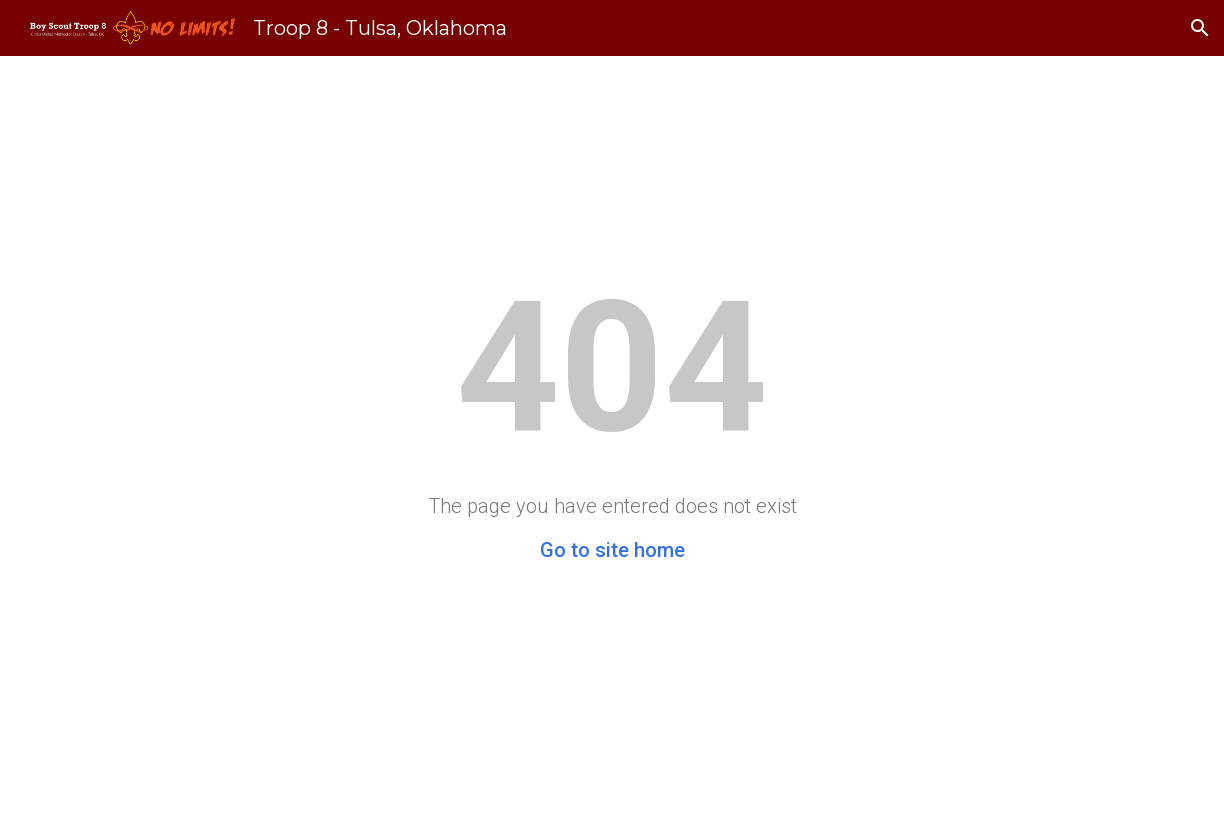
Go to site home (612, 550)
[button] (1200, 28)
